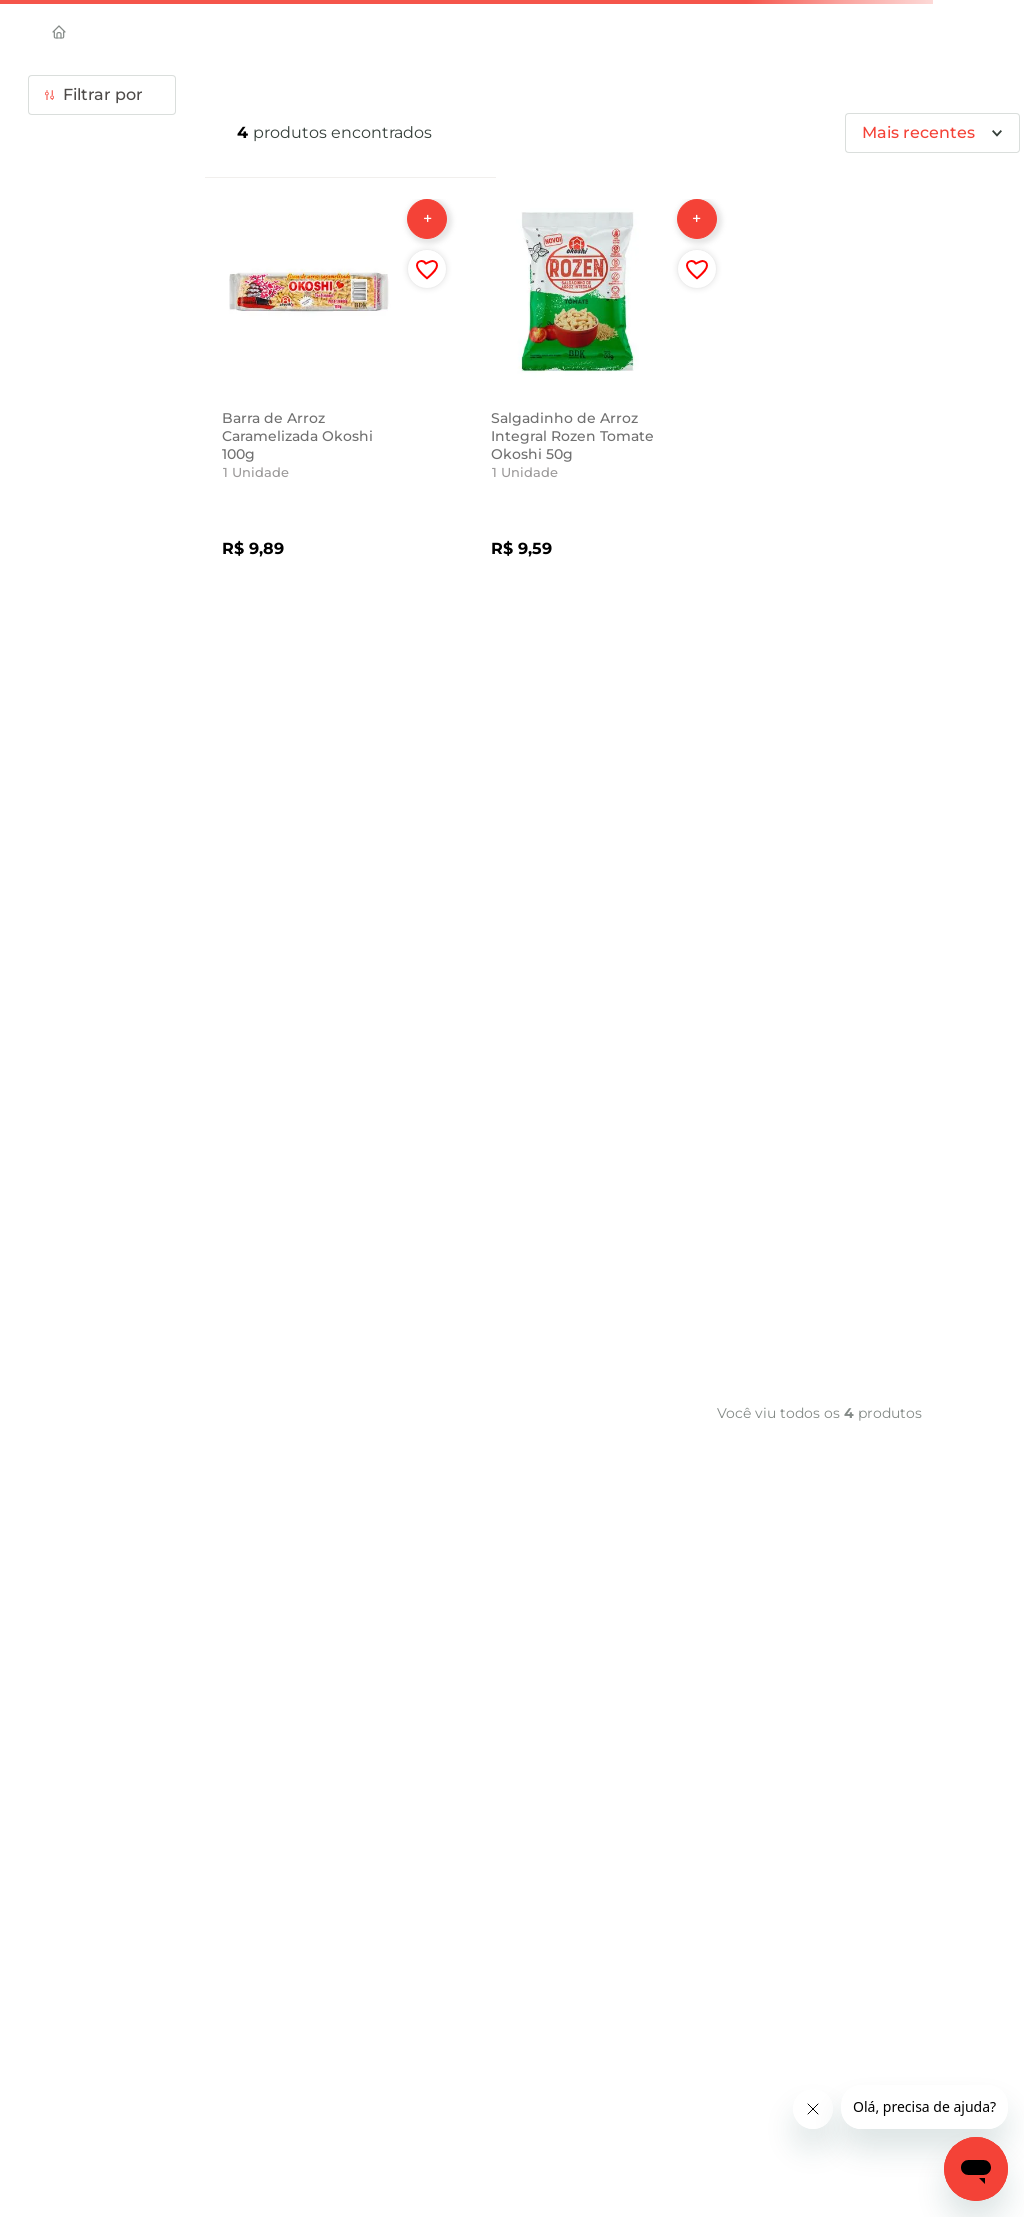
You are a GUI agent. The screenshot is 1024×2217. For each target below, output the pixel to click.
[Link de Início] (66, 33)
